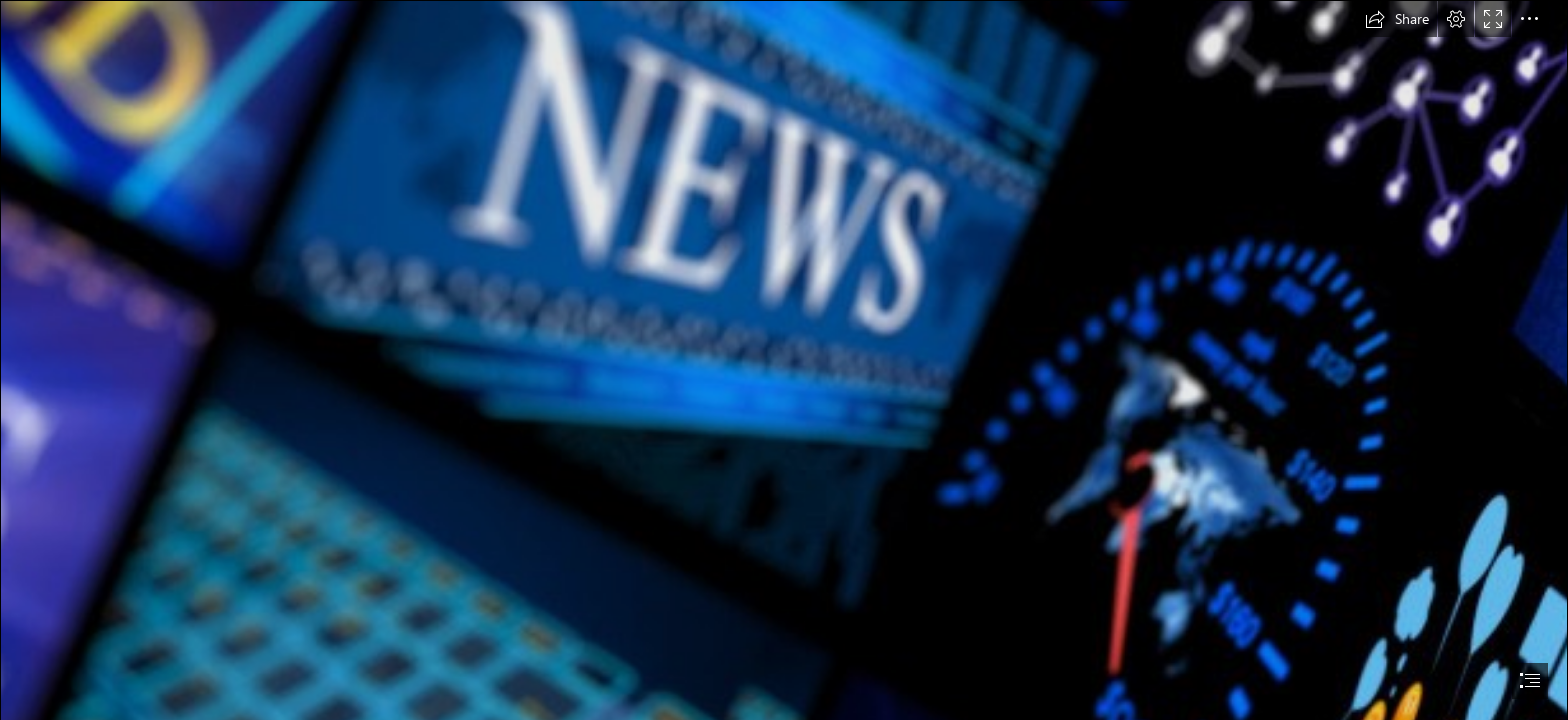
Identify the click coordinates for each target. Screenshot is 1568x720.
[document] (784, 360)
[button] (1397, 19)
